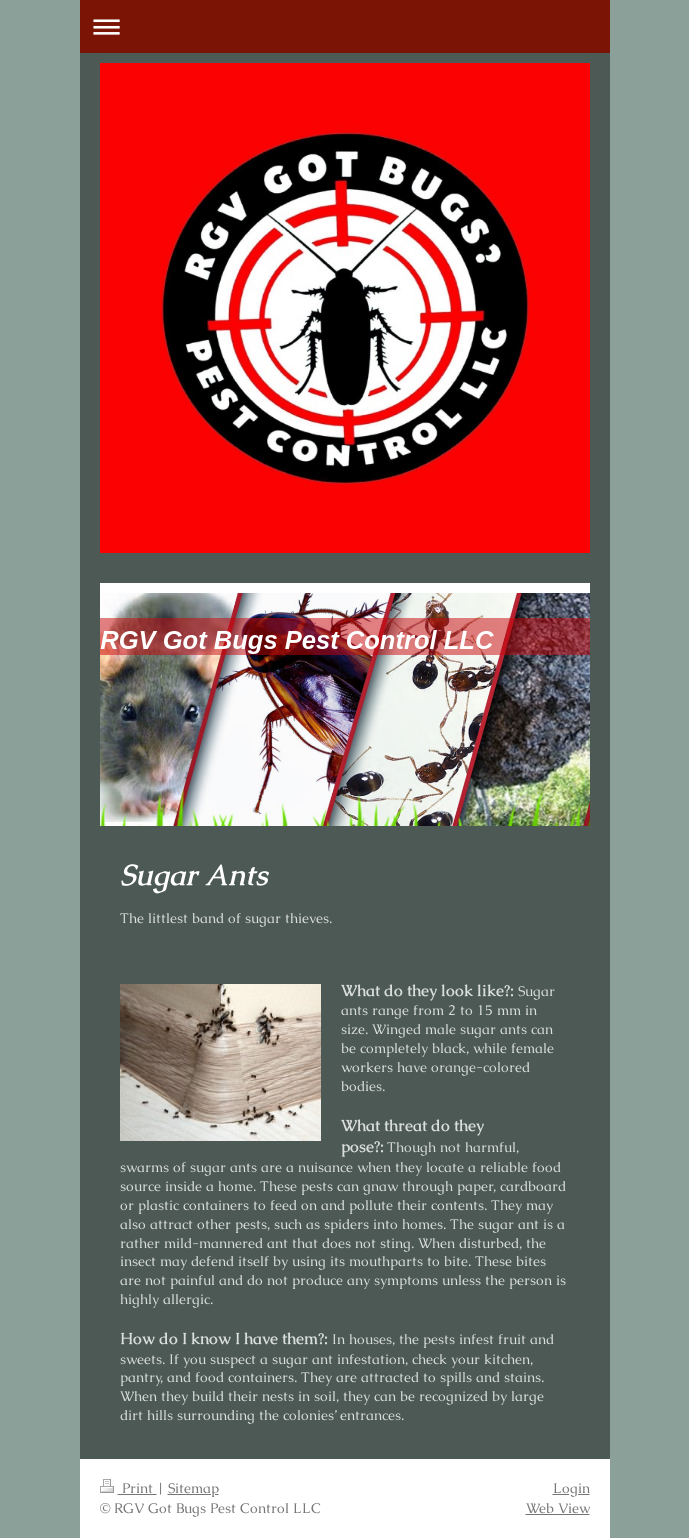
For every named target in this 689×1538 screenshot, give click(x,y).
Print (128, 1488)
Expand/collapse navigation (345, 26)
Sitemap (193, 1488)
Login (571, 1488)
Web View (558, 1508)
